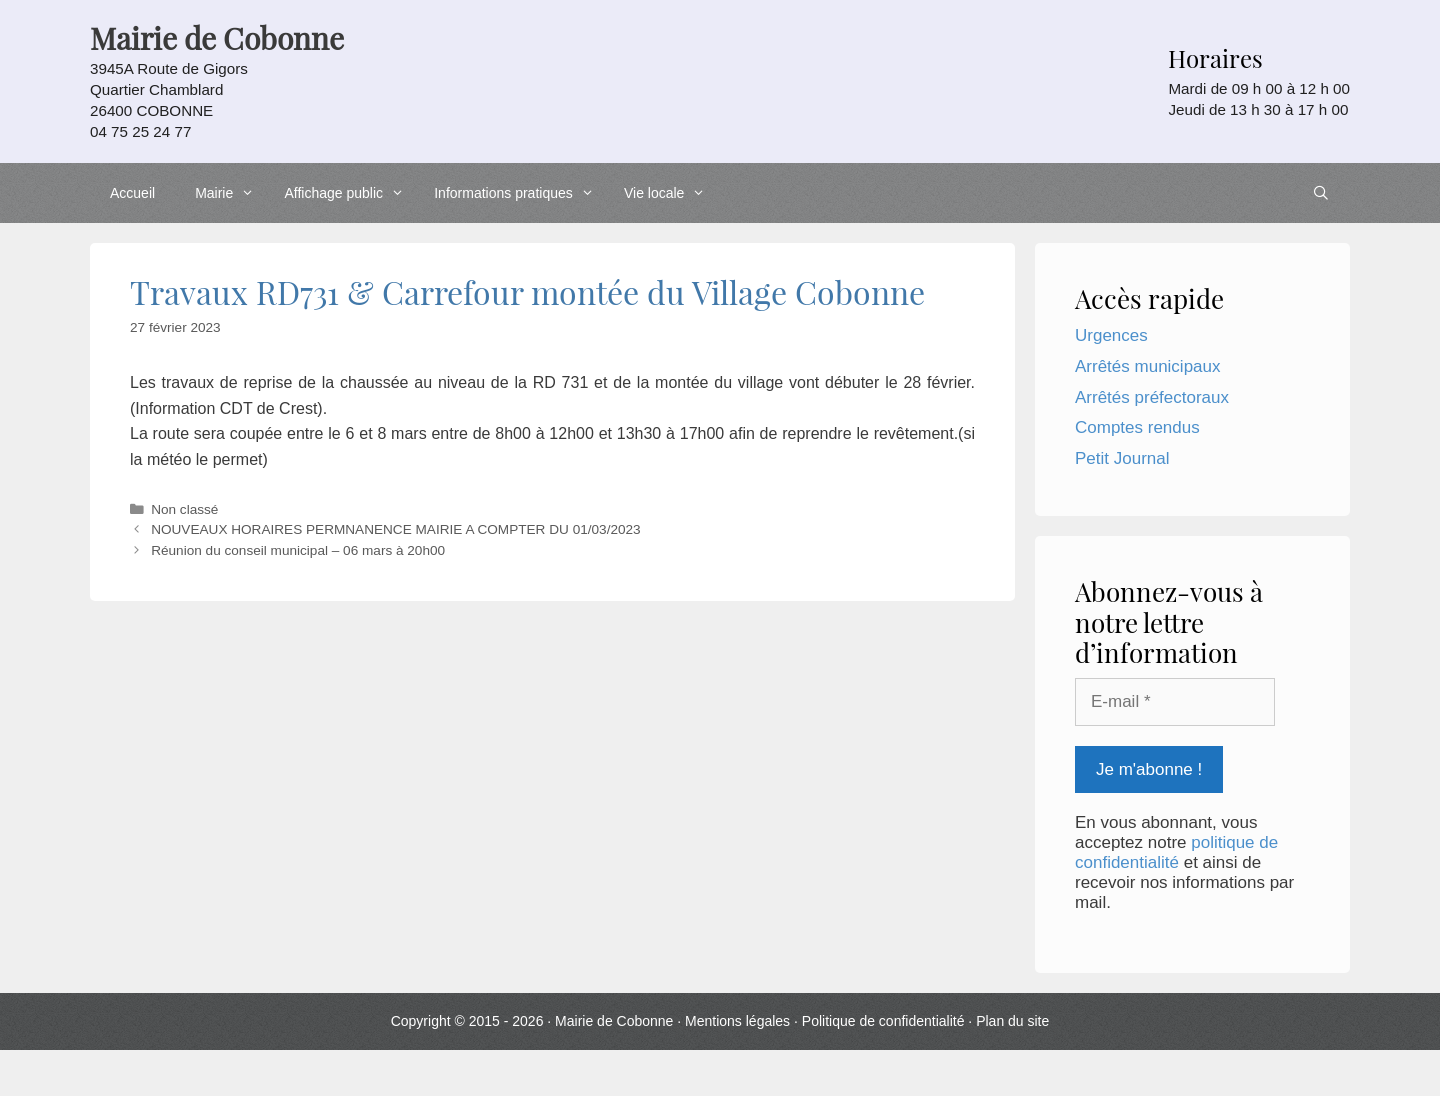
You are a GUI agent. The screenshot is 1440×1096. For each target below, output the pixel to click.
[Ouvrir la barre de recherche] (1321, 193)
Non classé (184, 509)
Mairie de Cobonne (614, 1021)
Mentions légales (737, 1021)
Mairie (229, 193)
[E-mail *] (1175, 702)
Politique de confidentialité (883, 1021)
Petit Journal (1122, 458)
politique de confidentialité (1176, 852)
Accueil (132, 193)
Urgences (1111, 335)
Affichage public (349, 193)
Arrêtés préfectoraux (1152, 397)
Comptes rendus (1137, 427)
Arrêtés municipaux (1148, 366)
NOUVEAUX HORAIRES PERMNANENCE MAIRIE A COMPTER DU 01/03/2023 (396, 529)
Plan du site (1012, 1021)
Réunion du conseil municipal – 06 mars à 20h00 (298, 550)
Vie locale (670, 193)
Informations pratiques (519, 193)
